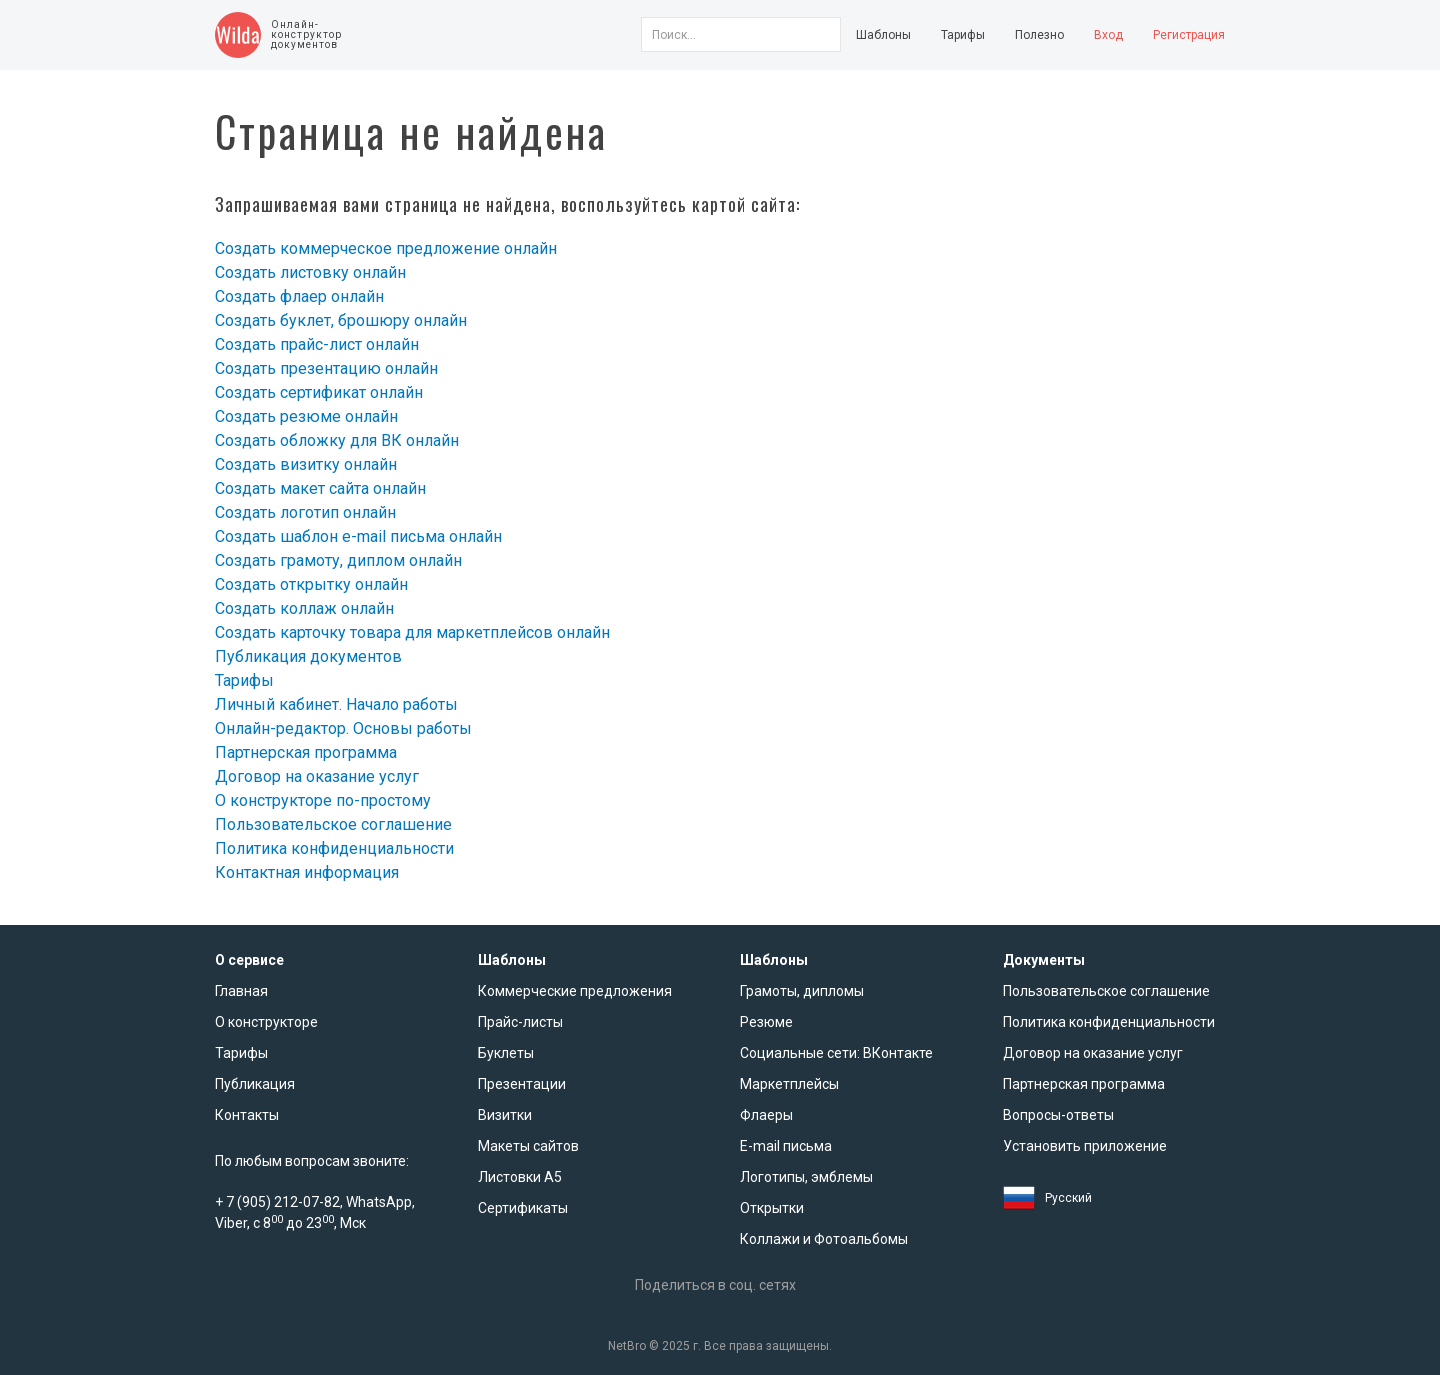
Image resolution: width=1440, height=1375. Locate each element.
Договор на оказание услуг (317, 776)
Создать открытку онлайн (311, 584)
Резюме (766, 1022)
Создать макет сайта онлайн (320, 488)
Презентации (522, 1084)
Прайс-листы (520, 1022)
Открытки (772, 1208)
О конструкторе (266, 1022)
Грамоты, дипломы (802, 991)
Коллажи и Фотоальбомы (824, 1239)
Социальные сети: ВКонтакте (836, 1053)
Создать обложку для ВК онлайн (337, 440)
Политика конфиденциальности (334, 848)
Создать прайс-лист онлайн (317, 344)
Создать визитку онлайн (306, 464)
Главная (241, 991)
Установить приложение (1085, 1146)
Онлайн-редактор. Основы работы (343, 728)
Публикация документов (308, 656)
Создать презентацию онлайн (326, 368)
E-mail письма (786, 1146)
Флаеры (766, 1115)
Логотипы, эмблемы (806, 1177)
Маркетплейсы (789, 1084)
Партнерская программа (306, 752)
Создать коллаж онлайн (304, 608)
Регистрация (1189, 35)
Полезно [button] (1039, 35)
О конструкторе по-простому (323, 800)
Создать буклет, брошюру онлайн (341, 320)
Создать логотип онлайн (305, 512)
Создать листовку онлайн (310, 272)
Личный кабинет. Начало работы (336, 704)
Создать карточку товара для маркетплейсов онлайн (412, 632)
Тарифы (963, 35)
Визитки (505, 1115)
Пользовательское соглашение (333, 824)
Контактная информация (307, 872)
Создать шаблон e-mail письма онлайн (358, 536)
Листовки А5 (520, 1177)
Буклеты (506, 1053)
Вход (1108, 35)
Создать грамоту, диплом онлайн (338, 560)
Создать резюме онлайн (306, 416)
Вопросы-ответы (1058, 1115)
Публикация (255, 1084)
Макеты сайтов (528, 1146)
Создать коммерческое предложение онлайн (386, 248)
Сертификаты (523, 1208)
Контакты (247, 1115)
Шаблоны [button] (883, 35)
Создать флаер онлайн (299, 296)
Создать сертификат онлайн (319, 392)
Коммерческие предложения (575, 991)
